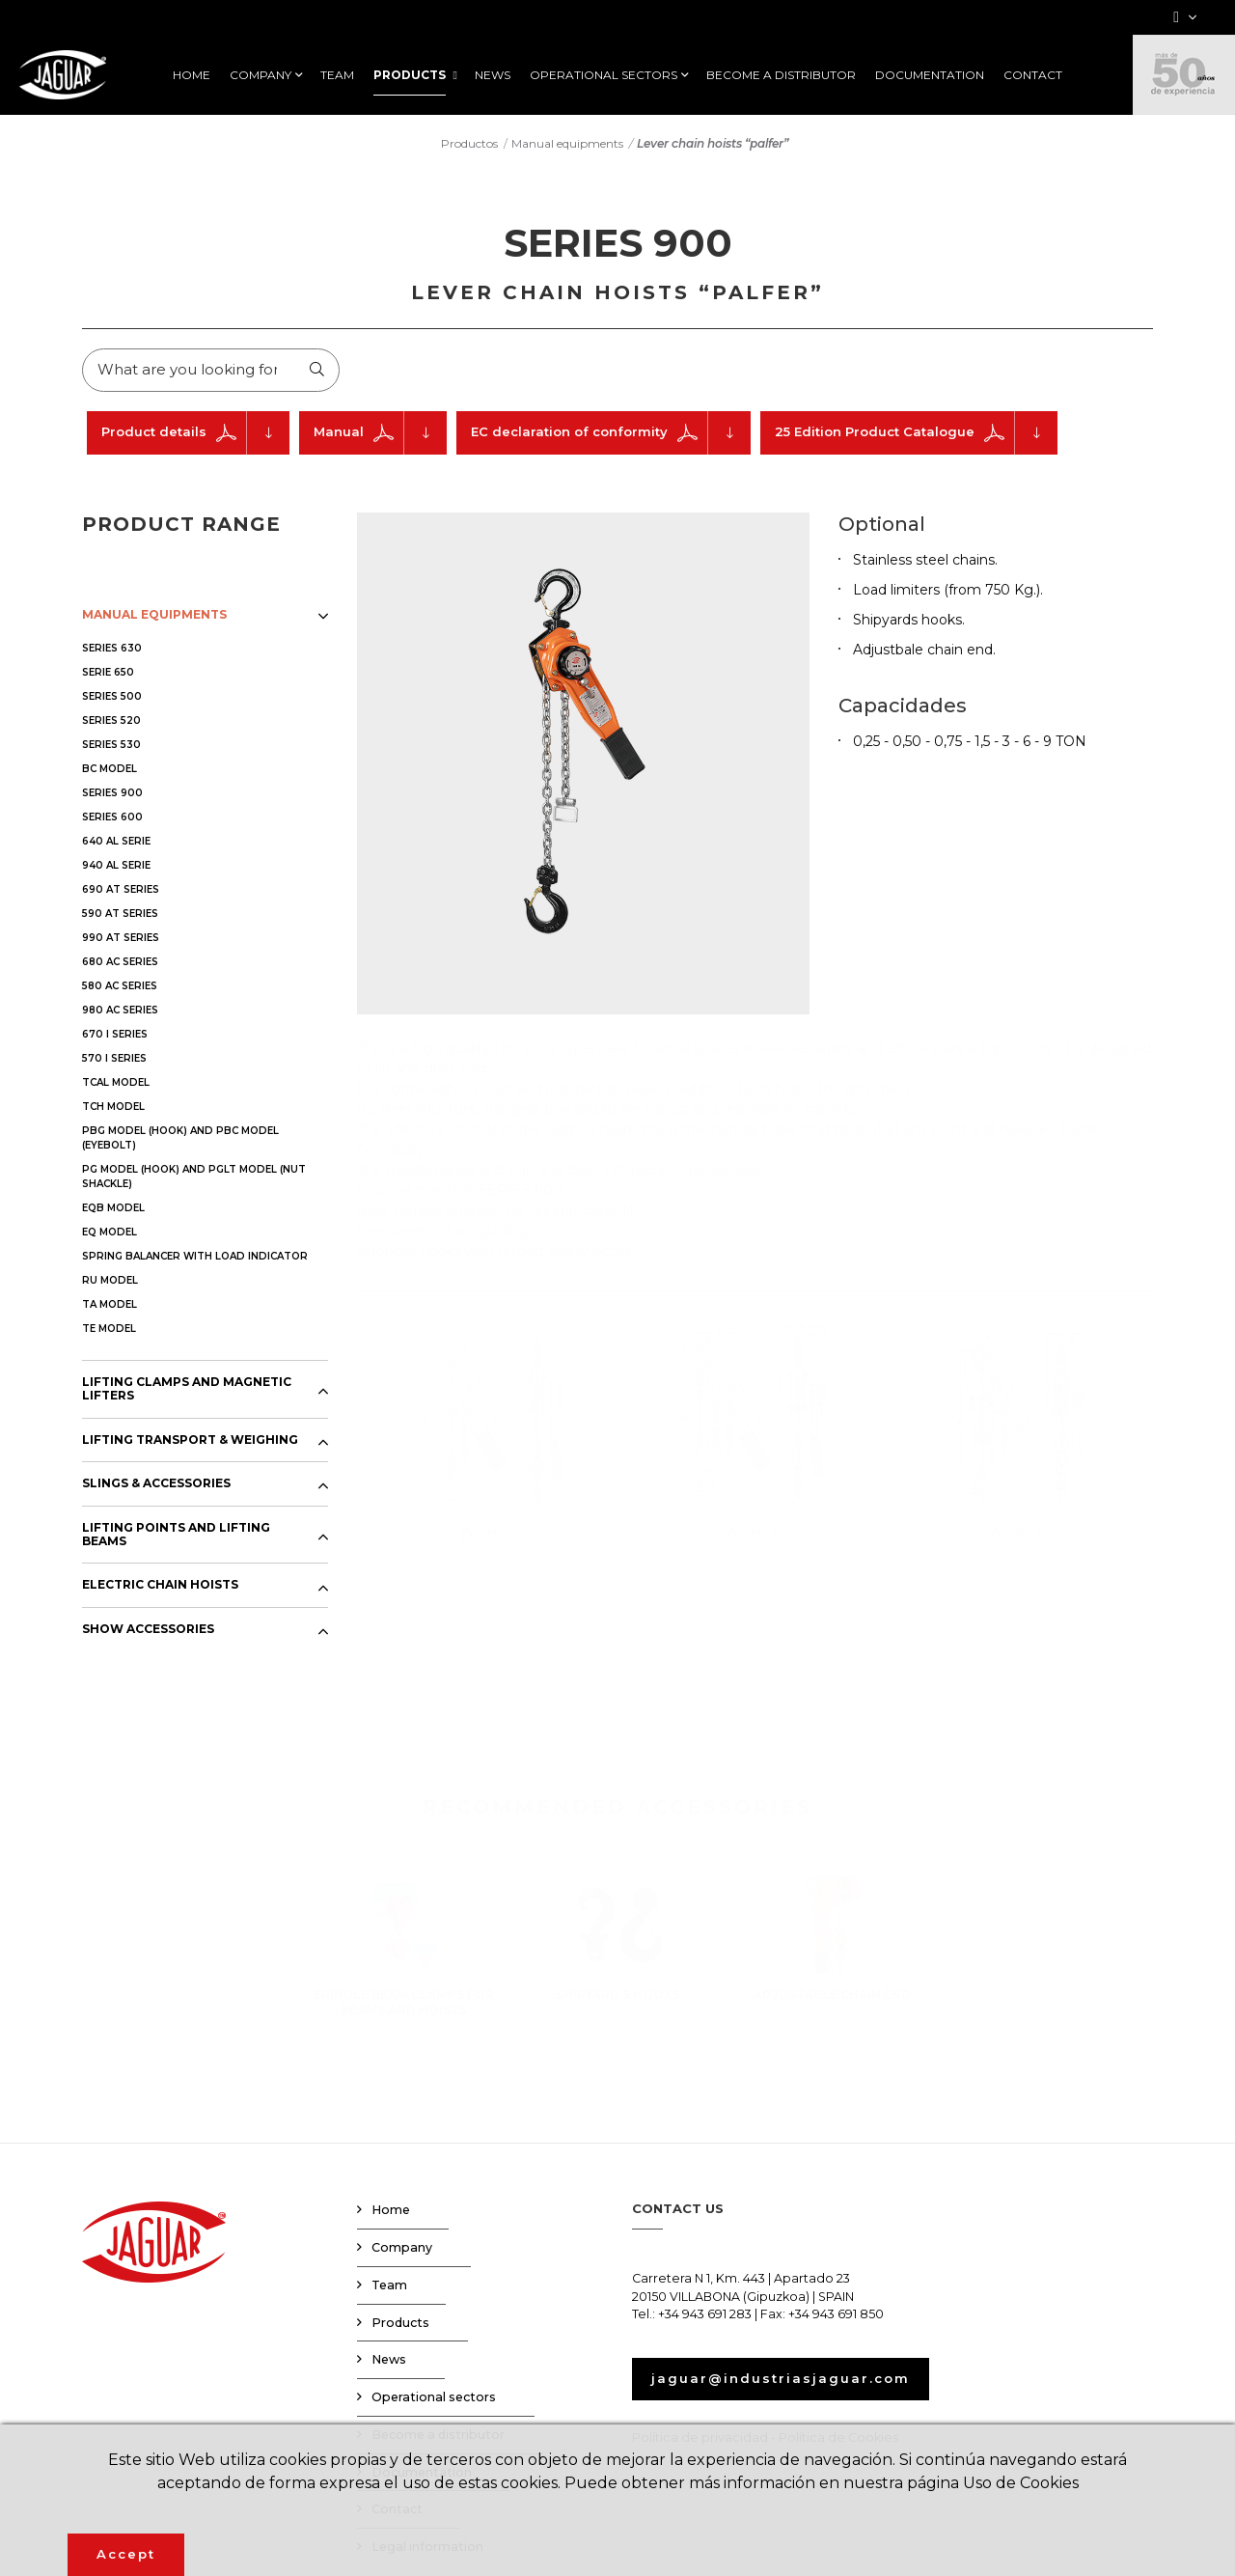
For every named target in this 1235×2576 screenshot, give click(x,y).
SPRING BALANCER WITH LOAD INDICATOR (195, 1256)
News (388, 2360)
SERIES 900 (112, 793)
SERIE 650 (108, 672)
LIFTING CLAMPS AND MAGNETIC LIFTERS (186, 1388)
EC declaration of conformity (611, 433)
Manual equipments (567, 142)
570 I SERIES (114, 1058)
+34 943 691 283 (705, 2315)
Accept (125, 2554)
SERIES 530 (111, 744)
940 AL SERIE (116, 865)
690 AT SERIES (120, 889)
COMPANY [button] (260, 75)
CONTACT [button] (1032, 75)
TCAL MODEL (116, 1082)
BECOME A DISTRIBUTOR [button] (781, 75)
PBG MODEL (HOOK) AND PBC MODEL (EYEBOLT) (180, 1137)
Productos (469, 142)
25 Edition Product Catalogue (916, 433)
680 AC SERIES (120, 962)
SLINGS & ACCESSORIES (156, 1484)
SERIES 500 (112, 696)
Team (389, 2285)
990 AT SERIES (120, 937)
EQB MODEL (113, 1208)
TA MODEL (109, 1304)
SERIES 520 (111, 720)
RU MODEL (110, 1280)
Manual (380, 433)
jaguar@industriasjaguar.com (780, 2379)
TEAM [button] (337, 75)
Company (401, 2247)
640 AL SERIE (116, 841)
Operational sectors (433, 2397)
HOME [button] (191, 75)
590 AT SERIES (120, 913)
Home (390, 2210)
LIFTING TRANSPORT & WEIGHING (190, 1440)
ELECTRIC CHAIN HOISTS (160, 1586)
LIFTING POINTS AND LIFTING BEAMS (176, 1534)
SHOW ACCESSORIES (148, 1629)
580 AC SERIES (119, 986)
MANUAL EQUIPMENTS (154, 615)
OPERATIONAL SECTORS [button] (603, 75)
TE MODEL (109, 1328)
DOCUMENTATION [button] (929, 75)
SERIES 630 (112, 648)
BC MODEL (109, 768)
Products (400, 2322)
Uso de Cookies (1021, 2483)
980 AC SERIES (120, 1010)
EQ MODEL (109, 1232)
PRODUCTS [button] (409, 75)
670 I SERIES (115, 1034)
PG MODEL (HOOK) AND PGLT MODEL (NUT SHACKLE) (194, 1176)
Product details (195, 433)
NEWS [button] (492, 75)
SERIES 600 (112, 817)
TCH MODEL (113, 1106)
